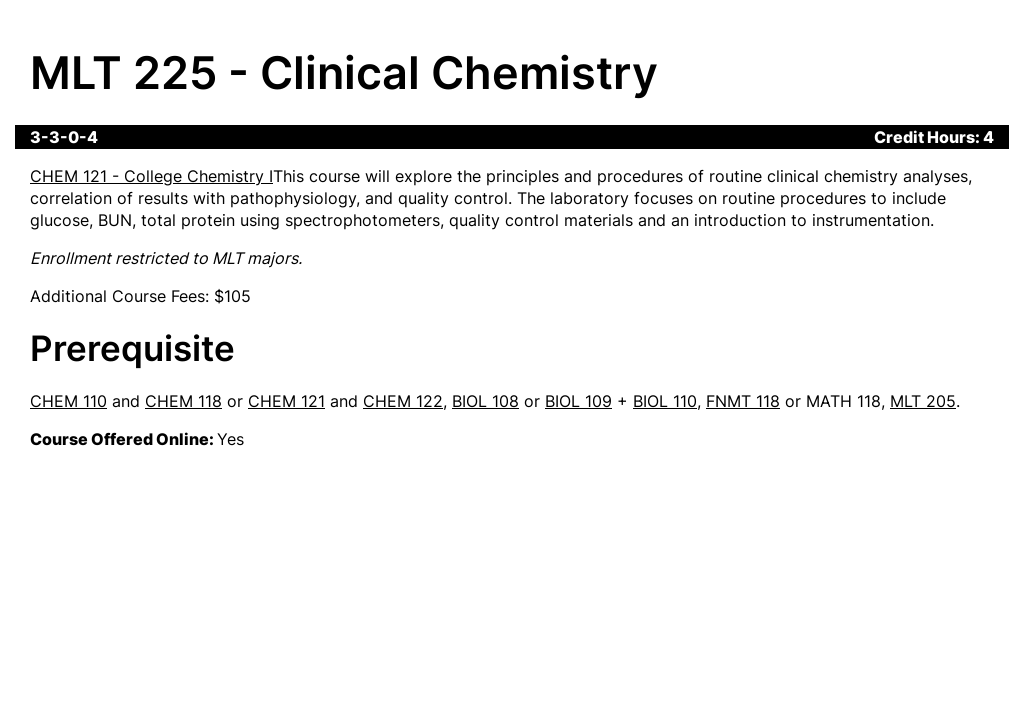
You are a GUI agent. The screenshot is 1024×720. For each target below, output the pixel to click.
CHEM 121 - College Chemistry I (151, 176)
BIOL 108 (485, 401)
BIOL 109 (578, 401)
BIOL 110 (665, 401)
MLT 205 (923, 401)
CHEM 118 (183, 401)
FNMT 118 (743, 401)
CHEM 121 (286, 401)
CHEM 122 (403, 401)
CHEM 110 (68, 401)
